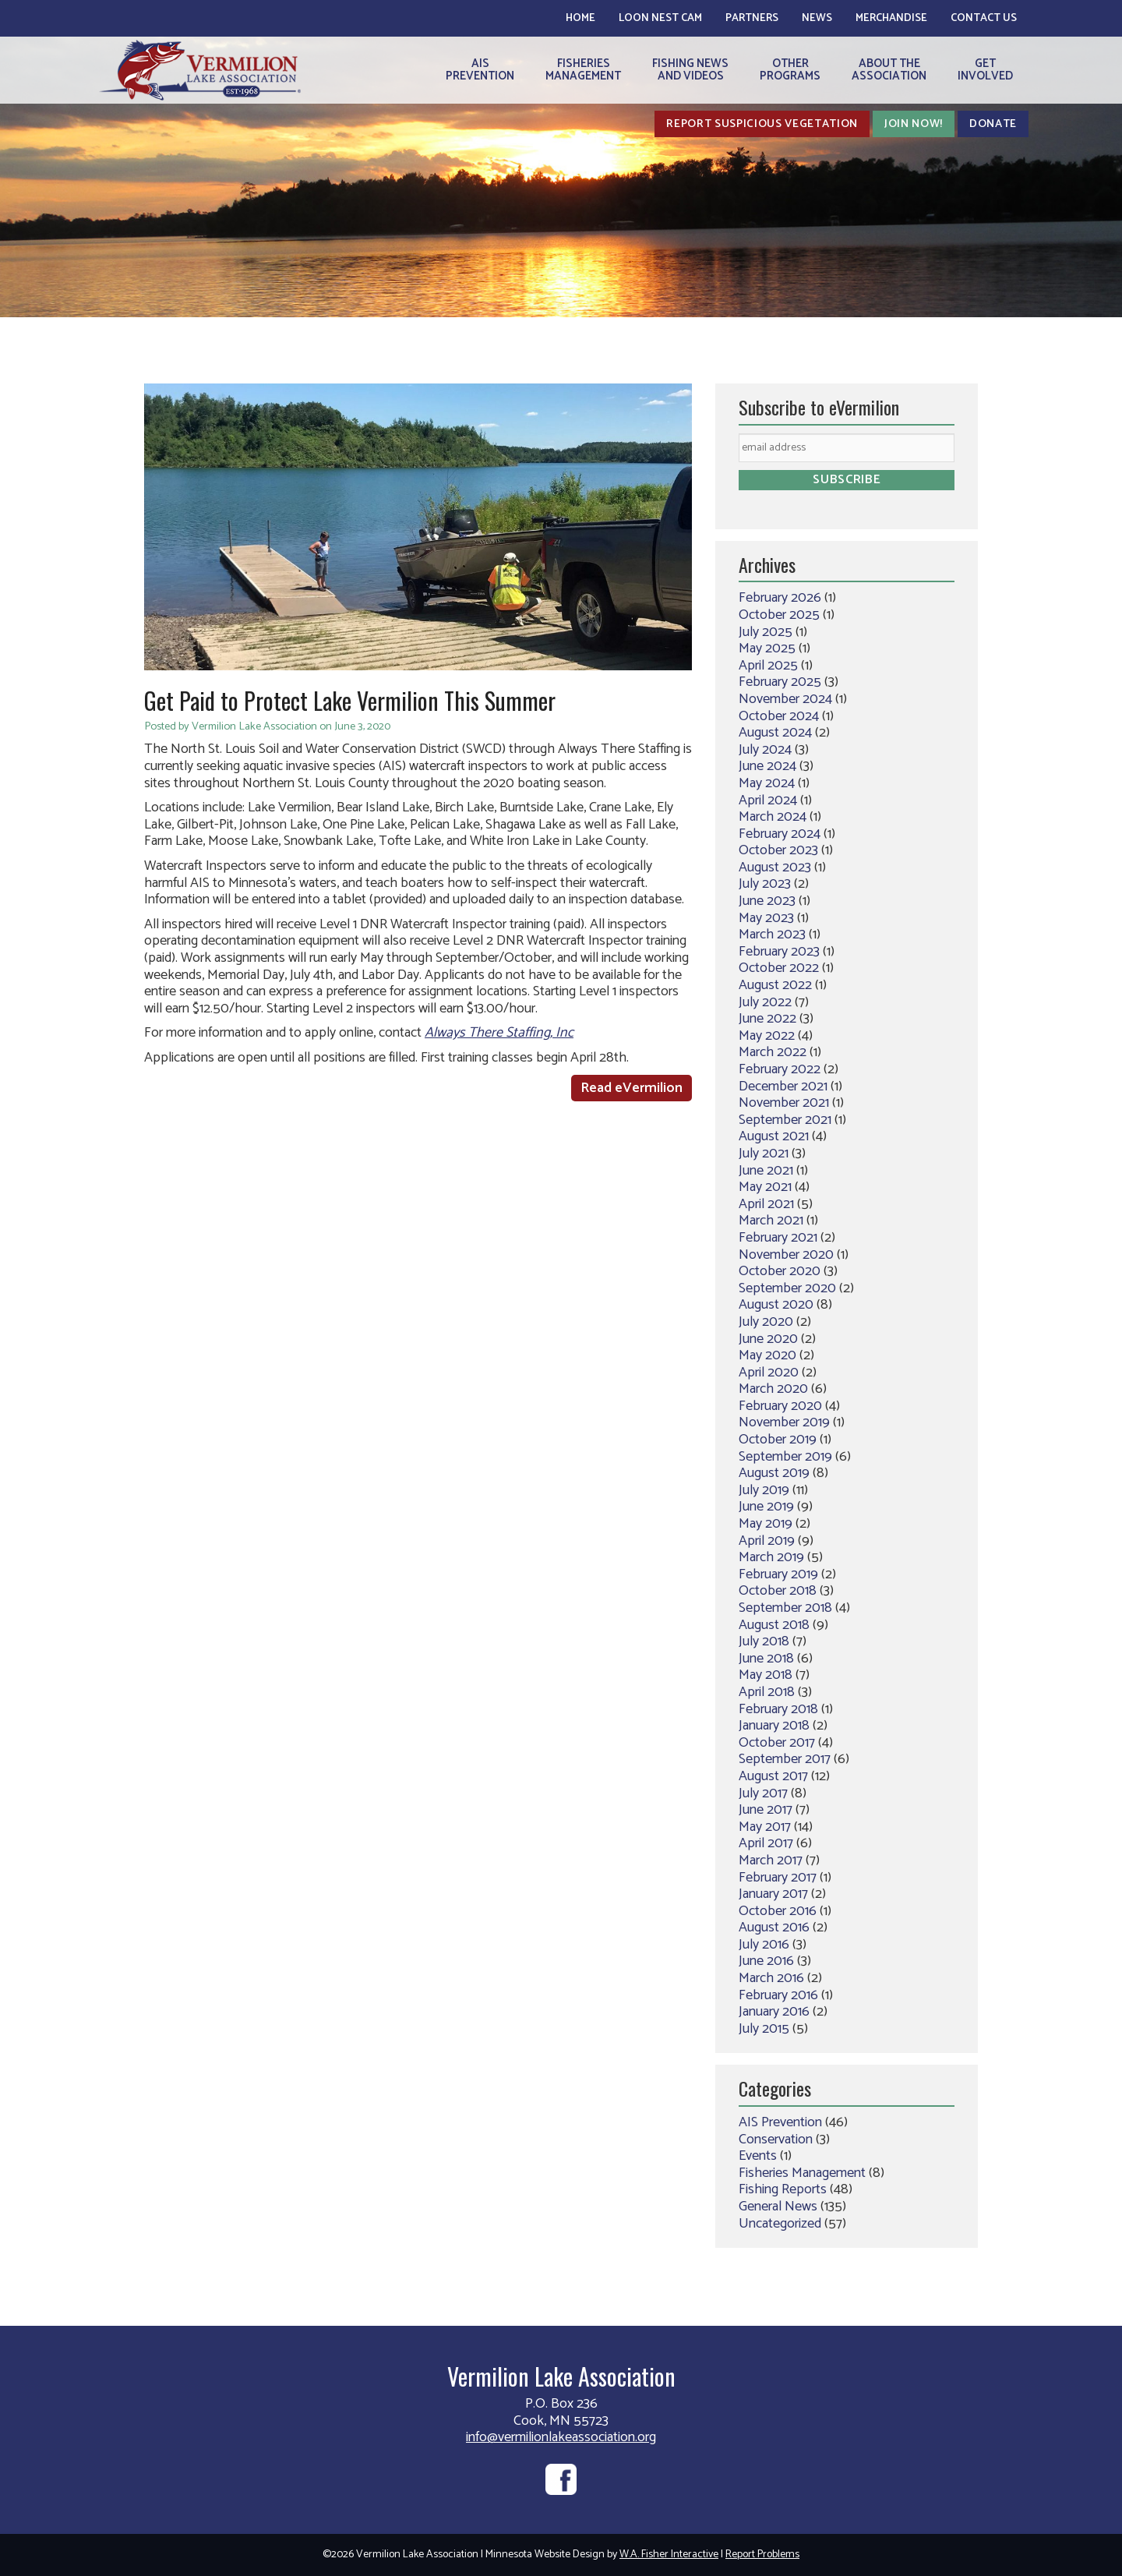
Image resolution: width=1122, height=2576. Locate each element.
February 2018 (778, 1709)
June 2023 (767, 901)
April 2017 (766, 1843)
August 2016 (774, 1927)
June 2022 (767, 1018)
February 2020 (780, 1406)
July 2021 (764, 1153)
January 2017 (773, 1894)
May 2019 (765, 1523)
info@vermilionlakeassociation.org (561, 2437)
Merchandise (891, 18)
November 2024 (785, 699)
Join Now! (913, 124)
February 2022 (779, 1069)
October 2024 (779, 716)
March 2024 (772, 817)
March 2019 (771, 1557)
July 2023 (765, 884)
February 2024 (779, 834)
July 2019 (764, 1490)
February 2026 (780, 598)
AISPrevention (480, 70)
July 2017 (763, 1793)
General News (778, 2206)
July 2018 (764, 1641)
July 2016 (764, 1944)
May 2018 (765, 1675)
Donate (993, 124)
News (817, 18)
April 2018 (767, 1692)
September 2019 (785, 1456)
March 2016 (771, 1978)
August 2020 (776, 1304)
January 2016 (774, 2011)
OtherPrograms (790, 70)
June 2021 (766, 1170)
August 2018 (774, 1625)
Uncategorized (780, 2223)
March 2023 (772, 934)
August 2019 (774, 1473)
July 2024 (765, 749)
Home (580, 18)
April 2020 (769, 1372)
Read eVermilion (631, 1088)
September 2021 (785, 1120)
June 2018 (766, 1658)
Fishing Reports (783, 2189)
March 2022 (772, 1052)
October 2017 (777, 1742)
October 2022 (779, 968)
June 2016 (766, 1961)
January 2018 (774, 1725)
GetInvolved (985, 70)
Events (758, 2156)
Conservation (776, 2139)
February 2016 (778, 1995)
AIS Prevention (780, 2122)
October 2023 (778, 850)
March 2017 (771, 1860)
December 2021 (783, 1086)
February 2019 (778, 1574)
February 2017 (778, 1877)
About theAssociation (889, 70)
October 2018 (778, 1590)
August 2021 (774, 1136)
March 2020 (773, 1389)
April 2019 (767, 1541)
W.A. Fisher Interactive (668, 2555)
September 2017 (785, 1759)
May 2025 (767, 648)
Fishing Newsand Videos (690, 70)
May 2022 (767, 1036)
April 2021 (766, 1204)
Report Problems (762, 2555)
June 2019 (766, 1506)
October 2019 (778, 1439)
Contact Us (984, 18)
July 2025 (765, 632)
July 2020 (766, 1322)
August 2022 (775, 985)
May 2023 (766, 918)
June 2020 (768, 1339)
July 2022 (765, 1002)
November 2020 (786, 1255)
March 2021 (771, 1220)
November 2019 (784, 1422)
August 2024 (775, 732)
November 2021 (784, 1103)
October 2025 (779, 615)
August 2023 (775, 867)
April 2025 (768, 665)
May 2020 (767, 1355)
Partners (751, 18)
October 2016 (778, 1911)
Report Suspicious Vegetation (762, 124)
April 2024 (768, 800)
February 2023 (779, 951)
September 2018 (785, 1608)
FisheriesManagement (583, 70)
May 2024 (767, 783)
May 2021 (765, 1187)
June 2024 (767, 766)
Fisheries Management (802, 2173)
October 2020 (779, 1271)
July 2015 (764, 2029)
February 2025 (780, 682)
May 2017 (765, 1827)
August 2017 (773, 1776)
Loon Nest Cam (660, 18)
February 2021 (778, 1237)
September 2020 (787, 1288)
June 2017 (765, 1810)
